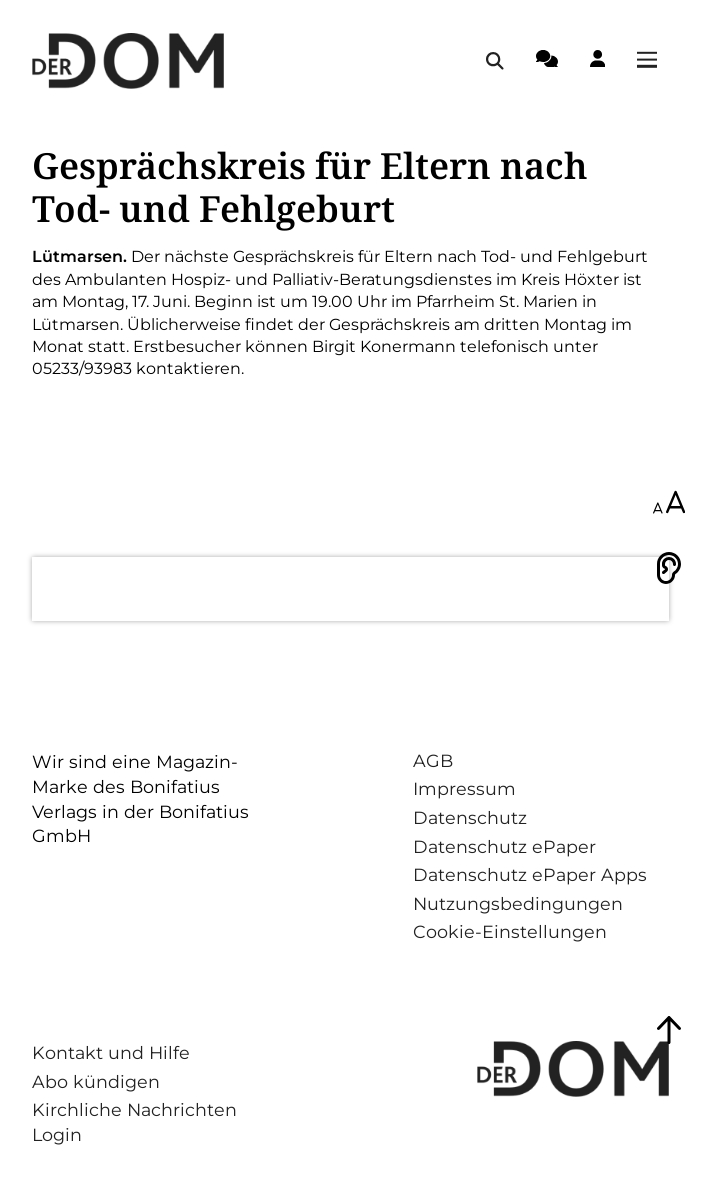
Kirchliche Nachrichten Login (134, 1122)
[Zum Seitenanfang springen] (669, 1030)
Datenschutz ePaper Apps (530, 874)
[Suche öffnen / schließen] (495, 61)
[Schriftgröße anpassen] (669, 504)
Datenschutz (470, 817)
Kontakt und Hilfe (111, 1052)
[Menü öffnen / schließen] (653, 61)
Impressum (464, 788)
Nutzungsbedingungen (518, 903)
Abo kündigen (96, 1081)
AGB (433, 760)
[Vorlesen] (669, 568)
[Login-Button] (597, 62)
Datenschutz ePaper (504, 846)
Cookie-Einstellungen (510, 931)
